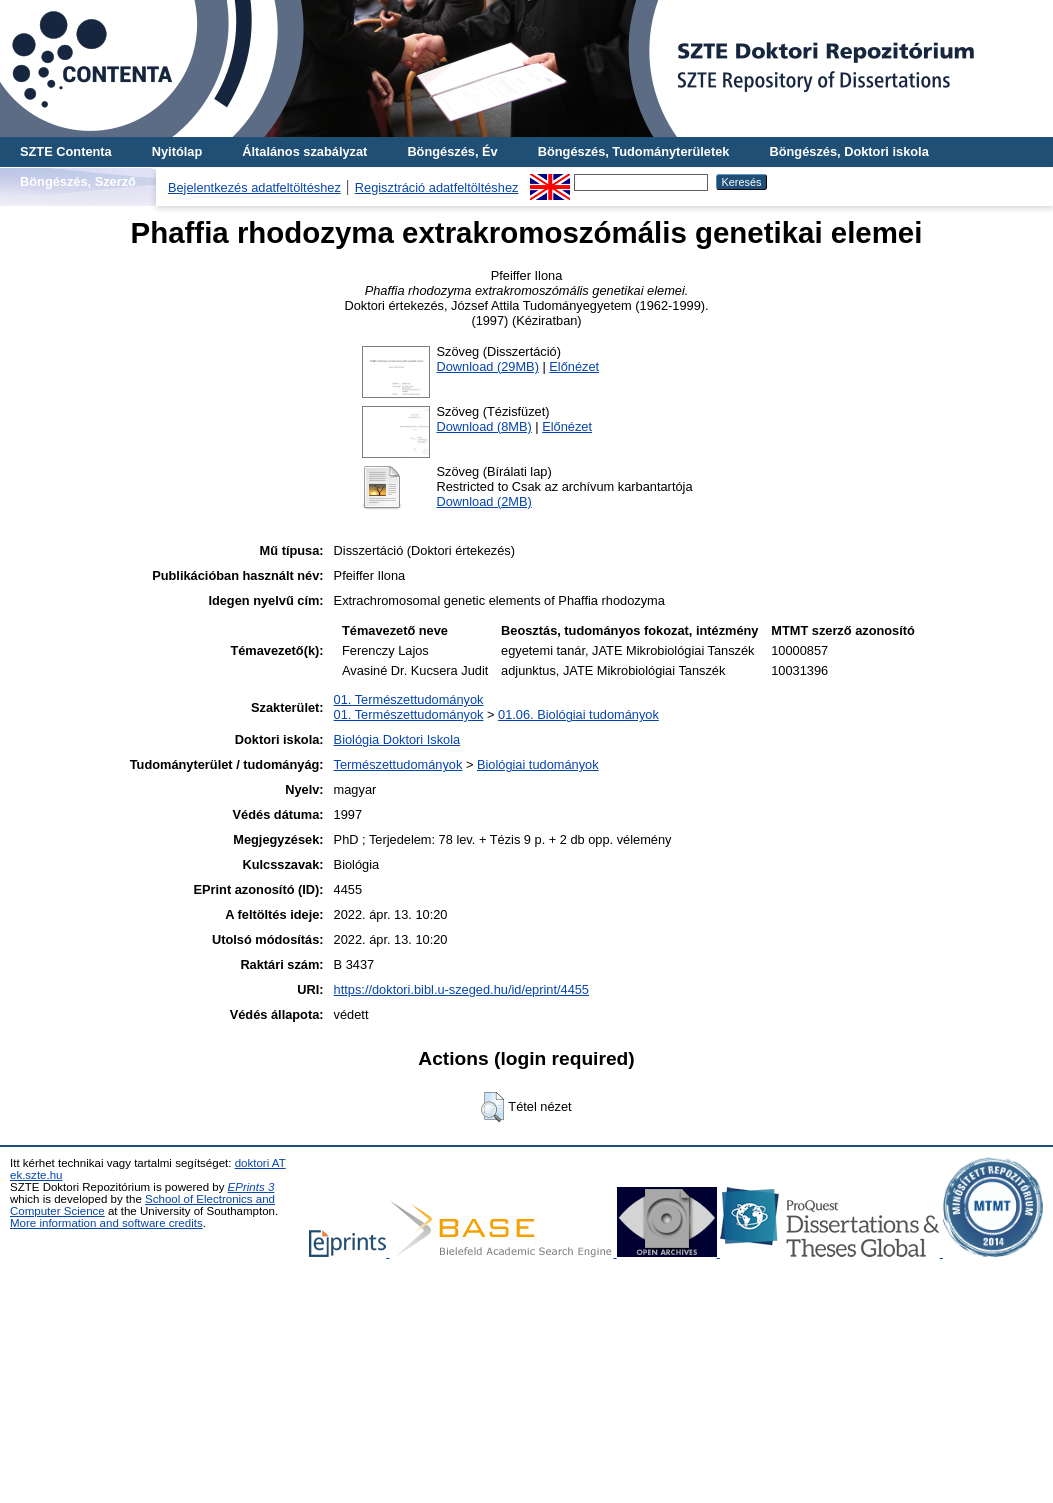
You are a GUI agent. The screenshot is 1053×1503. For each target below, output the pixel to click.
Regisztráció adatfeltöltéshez (437, 187)
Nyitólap (177, 151)
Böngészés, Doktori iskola (848, 151)
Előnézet (574, 366)
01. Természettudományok (409, 699)
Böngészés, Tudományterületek (634, 151)
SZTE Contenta (66, 151)
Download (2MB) (483, 501)
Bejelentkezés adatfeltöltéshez (254, 187)
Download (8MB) (483, 426)
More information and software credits (106, 1223)
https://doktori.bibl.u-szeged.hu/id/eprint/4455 (461, 989)
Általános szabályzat (304, 151)
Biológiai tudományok (538, 764)
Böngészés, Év (452, 151)
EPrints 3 (251, 1187)
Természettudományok (398, 764)
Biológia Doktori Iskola (397, 739)
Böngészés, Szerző (78, 181)
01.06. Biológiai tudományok (578, 714)
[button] (492, 1107)
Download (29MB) (487, 366)
